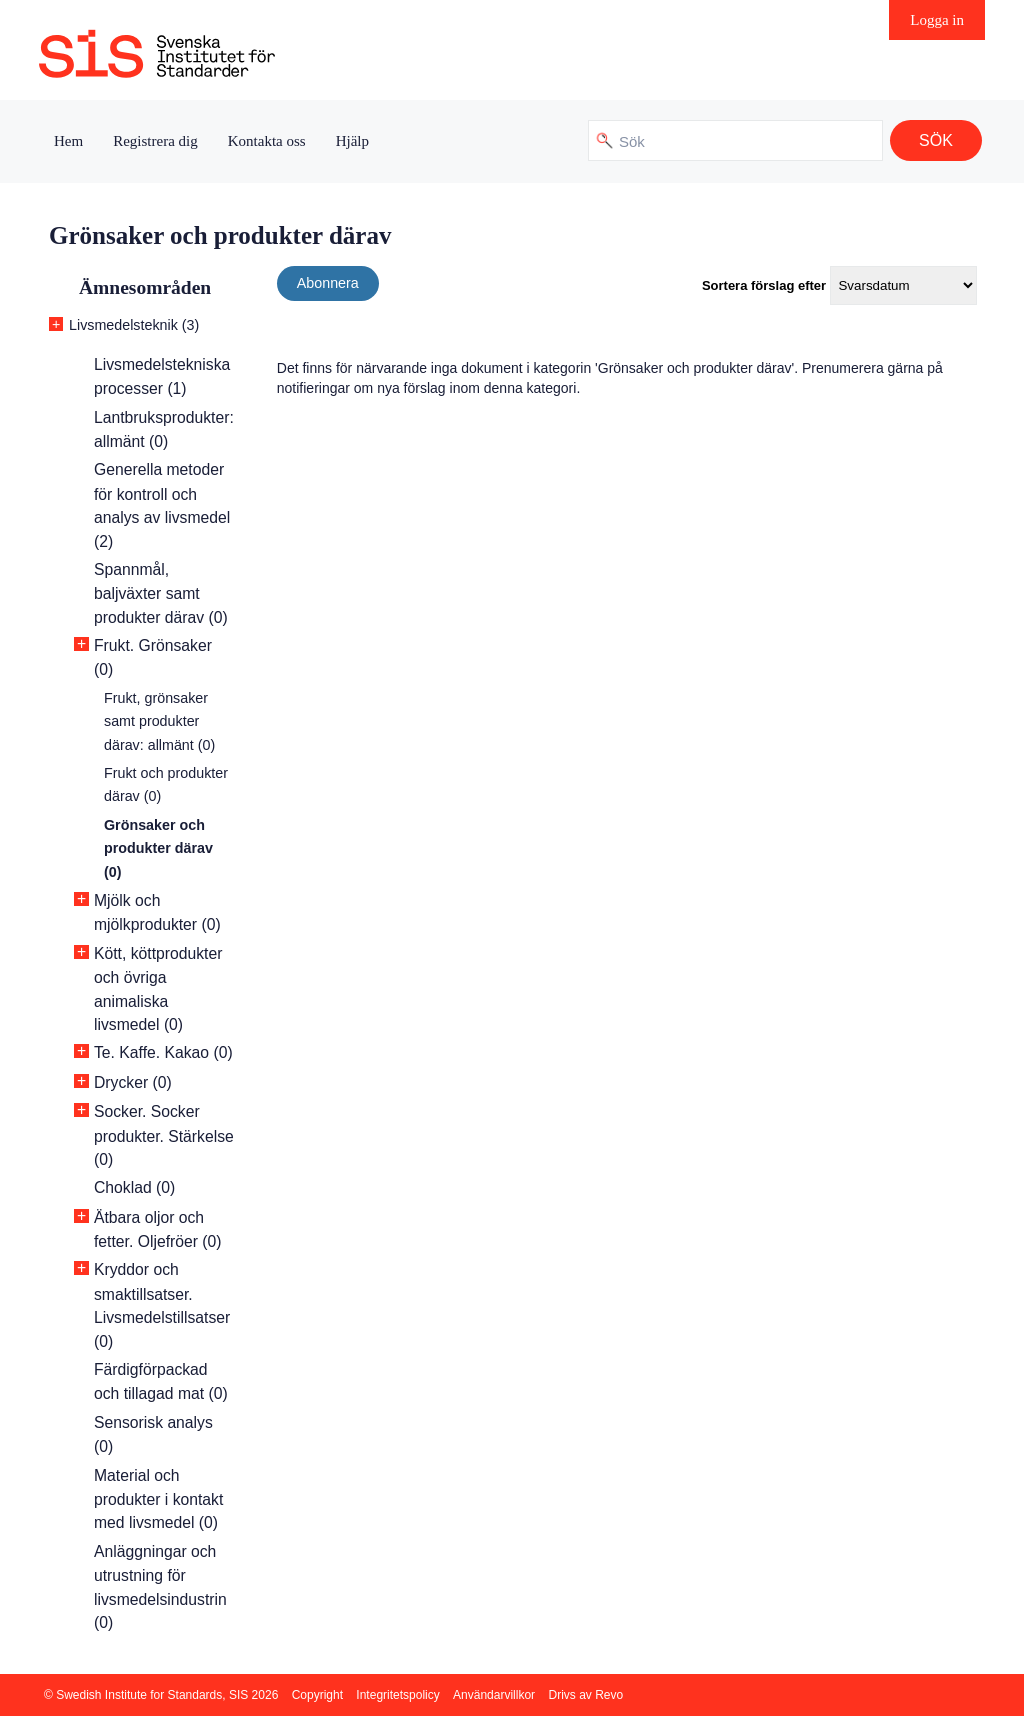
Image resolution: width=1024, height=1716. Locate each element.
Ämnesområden (145, 287)
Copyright (317, 1695)
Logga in (937, 20)
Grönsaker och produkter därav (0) (158, 848)
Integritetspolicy (397, 1695)
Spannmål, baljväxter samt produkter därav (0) (161, 593)
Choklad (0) (134, 1187)
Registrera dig (155, 141)
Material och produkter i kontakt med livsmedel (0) (158, 1499)
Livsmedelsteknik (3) (134, 325)
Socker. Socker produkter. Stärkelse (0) (164, 1135)
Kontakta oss (267, 141)
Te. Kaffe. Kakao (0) (163, 1052)
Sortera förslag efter (764, 285)
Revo (609, 1695)
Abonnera (328, 283)
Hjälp (352, 141)
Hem (68, 141)
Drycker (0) (133, 1082)
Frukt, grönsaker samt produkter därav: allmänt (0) (159, 721)
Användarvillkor (494, 1695)
